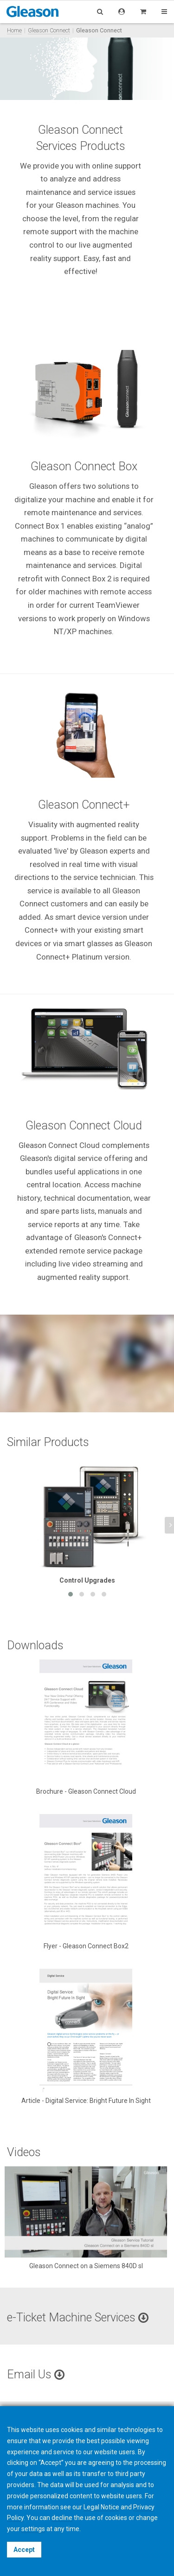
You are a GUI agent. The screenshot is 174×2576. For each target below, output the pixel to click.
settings (33, 2528)
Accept (24, 2549)
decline (62, 2517)
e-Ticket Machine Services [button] (77, 2317)
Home (14, 30)
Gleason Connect (49, 30)
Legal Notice (101, 2507)
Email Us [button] (35, 2374)
